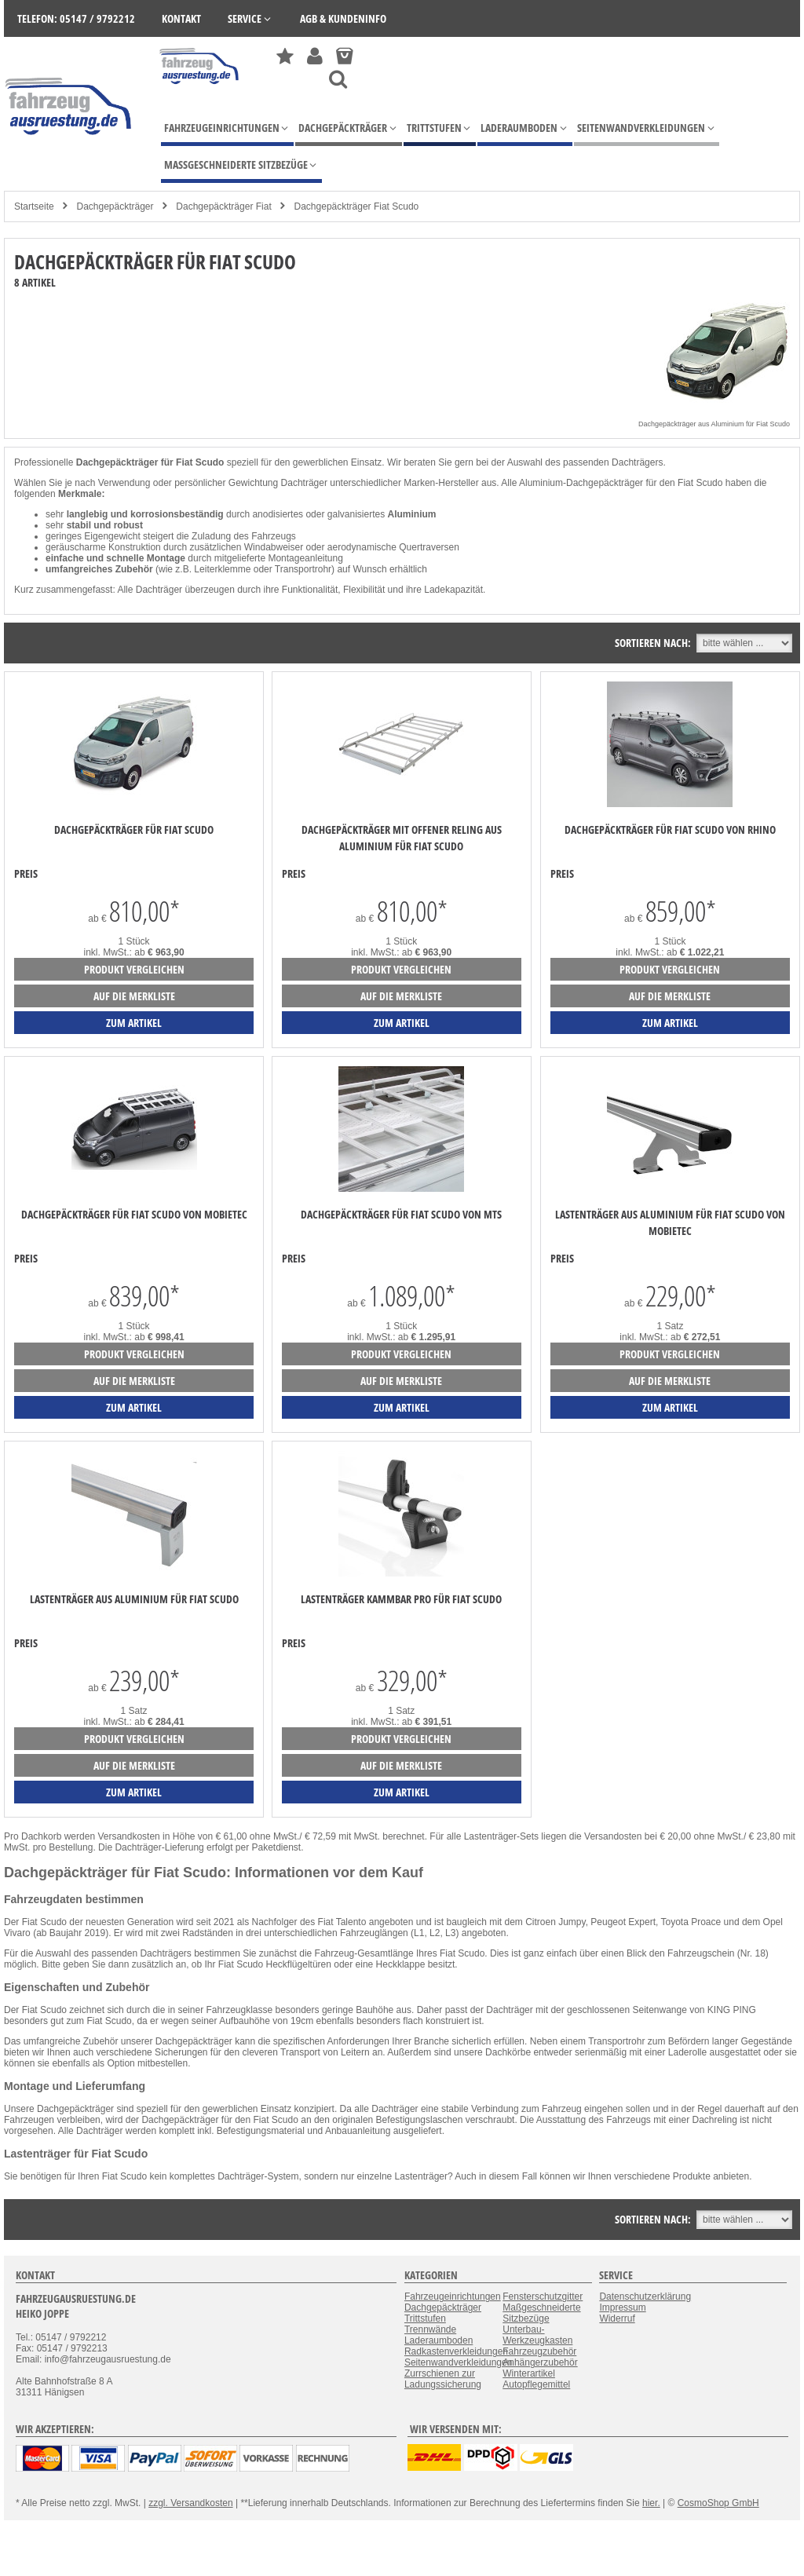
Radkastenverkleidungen (456, 2351)
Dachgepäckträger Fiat (223, 206)
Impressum (622, 2307)
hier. (651, 2502)
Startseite (34, 206)
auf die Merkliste (134, 995)
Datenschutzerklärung (645, 2296)
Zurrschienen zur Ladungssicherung (442, 2379)
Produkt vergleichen (134, 969)
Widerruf (616, 2318)
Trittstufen (425, 2318)
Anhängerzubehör (539, 2362)
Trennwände (430, 2329)
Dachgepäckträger (114, 206)
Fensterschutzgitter (542, 2296)
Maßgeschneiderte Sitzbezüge (541, 2313)
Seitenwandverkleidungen (458, 2362)
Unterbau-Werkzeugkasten (537, 2335)
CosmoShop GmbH (718, 2502)
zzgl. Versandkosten (190, 2502)
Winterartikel (528, 2373)
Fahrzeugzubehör (539, 2351)
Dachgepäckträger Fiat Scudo (356, 206)
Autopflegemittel (536, 2384)
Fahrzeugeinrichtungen (452, 2296)
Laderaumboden (438, 2340)
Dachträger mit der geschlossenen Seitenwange (586, 2009)
